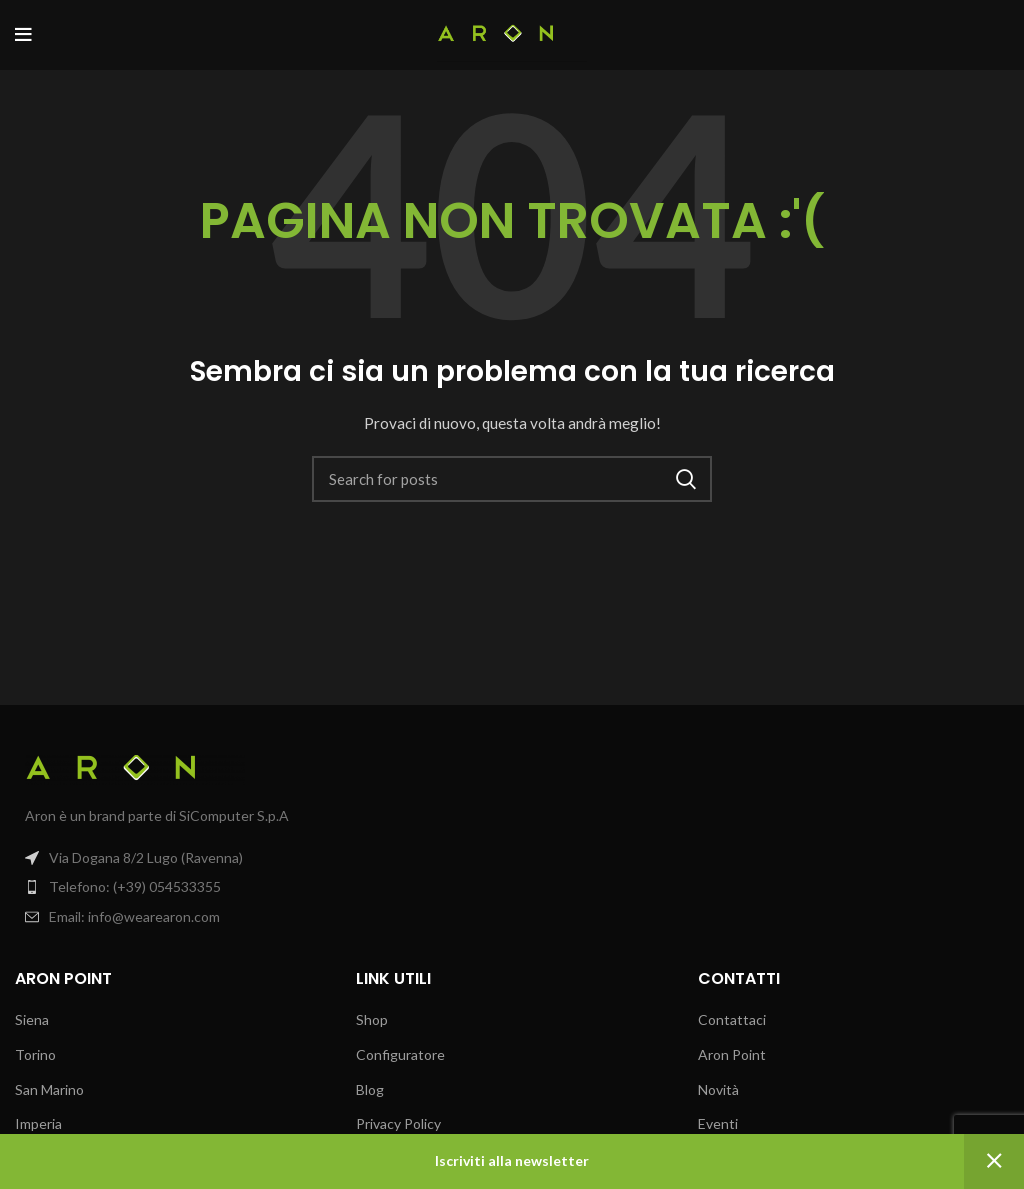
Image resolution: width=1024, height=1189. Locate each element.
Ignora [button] (994, 1161)
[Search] (512, 479)
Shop (372, 1019)
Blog (370, 1089)
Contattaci (732, 1019)
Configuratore (400, 1054)
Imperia (38, 1123)
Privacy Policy (398, 1123)
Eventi (718, 1123)
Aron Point (732, 1054)
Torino (35, 1054)
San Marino (49, 1089)
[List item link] (256, 887)
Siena (32, 1019)
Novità (718, 1089)
